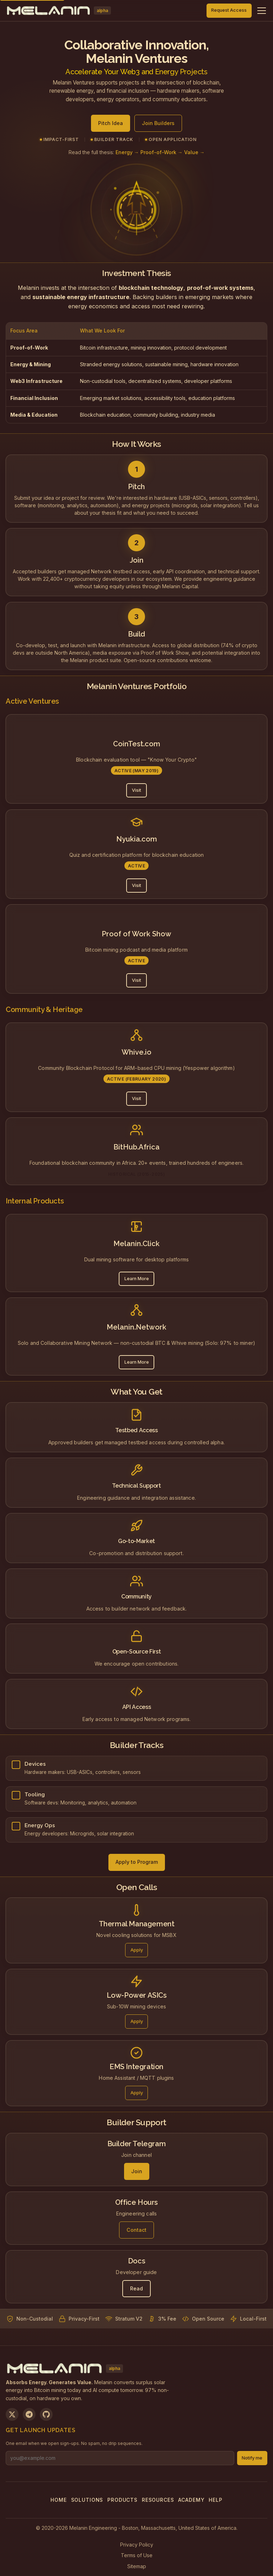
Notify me (252, 2458)
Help (215, 2500)
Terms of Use (136, 2555)
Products (122, 2500)
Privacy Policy (136, 2545)
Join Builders (158, 123)
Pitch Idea (110, 123)
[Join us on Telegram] (29, 2414)
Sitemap (136, 2566)
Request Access (229, 10)
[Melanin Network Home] (58, 11)
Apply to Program (137, 1862)
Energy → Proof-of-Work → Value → (160, 152)
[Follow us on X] (12, 2414)
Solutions (87, 2500)
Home (58, 2500)
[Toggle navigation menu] (261, 10)
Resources (158, 2500)
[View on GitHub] (46, 2414)
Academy (191, 2500)
